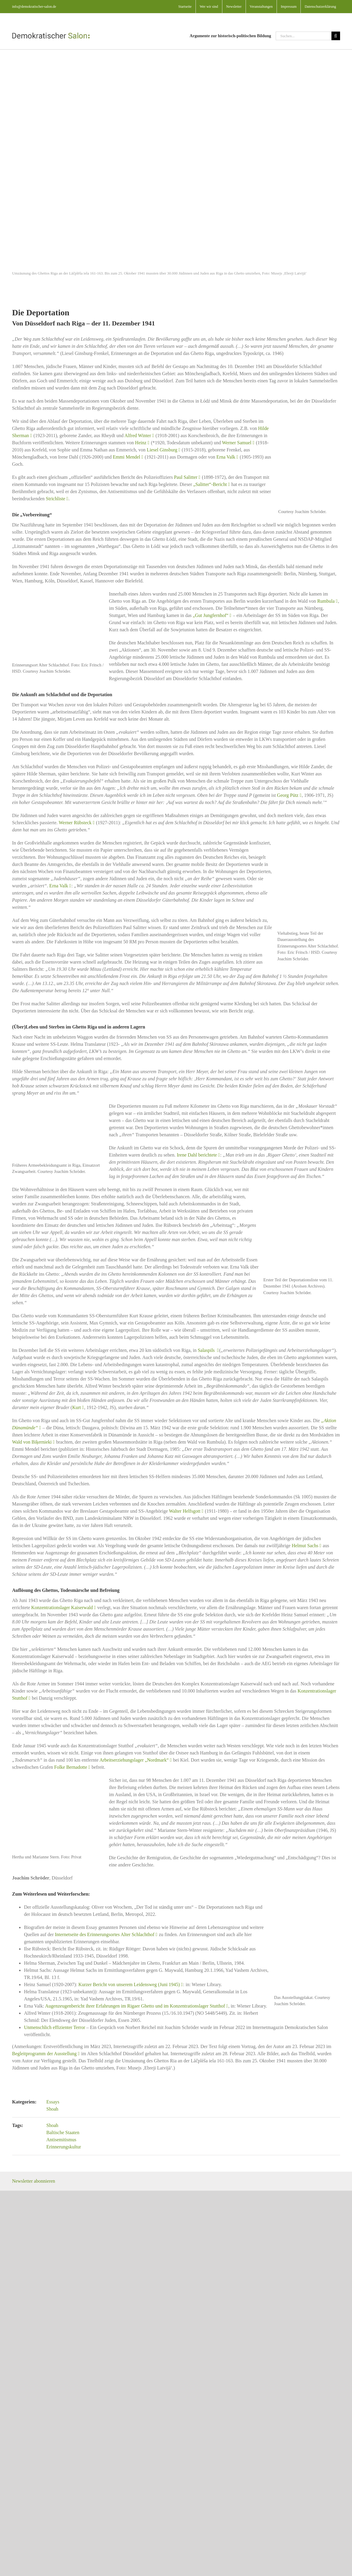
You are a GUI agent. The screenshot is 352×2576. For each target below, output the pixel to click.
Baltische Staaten (63, 2132)
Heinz (140, 442)
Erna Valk (225, 456)
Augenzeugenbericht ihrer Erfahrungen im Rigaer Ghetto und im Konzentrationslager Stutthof (135, 2005)
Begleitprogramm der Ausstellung (44, 2053)
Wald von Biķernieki (32, 1441)
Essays (53, 2101)
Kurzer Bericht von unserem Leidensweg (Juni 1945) (129, 1984)
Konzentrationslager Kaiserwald (62, 1607)
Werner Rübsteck (75, 822)
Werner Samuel (237, 442)
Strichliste (55, 498)
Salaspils (207, 1350)
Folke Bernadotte (70, 1767)
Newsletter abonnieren (33, 2181)
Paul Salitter (186, 477)
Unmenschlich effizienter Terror (54, 2027)
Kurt (76, 1407)
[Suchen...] (303, 36)
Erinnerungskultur (63, 2146)
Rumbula (326, 601)
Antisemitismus (61, 2139)
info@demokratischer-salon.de (34, 6)
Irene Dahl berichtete (197, 1154)
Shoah (52, 2108)
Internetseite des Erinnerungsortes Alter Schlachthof (104, 1934)
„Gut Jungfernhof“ (211, 615)
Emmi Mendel (126, 456)
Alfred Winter (138, 435)
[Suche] (335, 36)
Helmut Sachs (305, 1545)
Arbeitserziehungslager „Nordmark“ (134, 1759)
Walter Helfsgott (185, 1511)
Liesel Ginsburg (162, 449)
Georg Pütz (287, 795)
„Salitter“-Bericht (210, 484)
